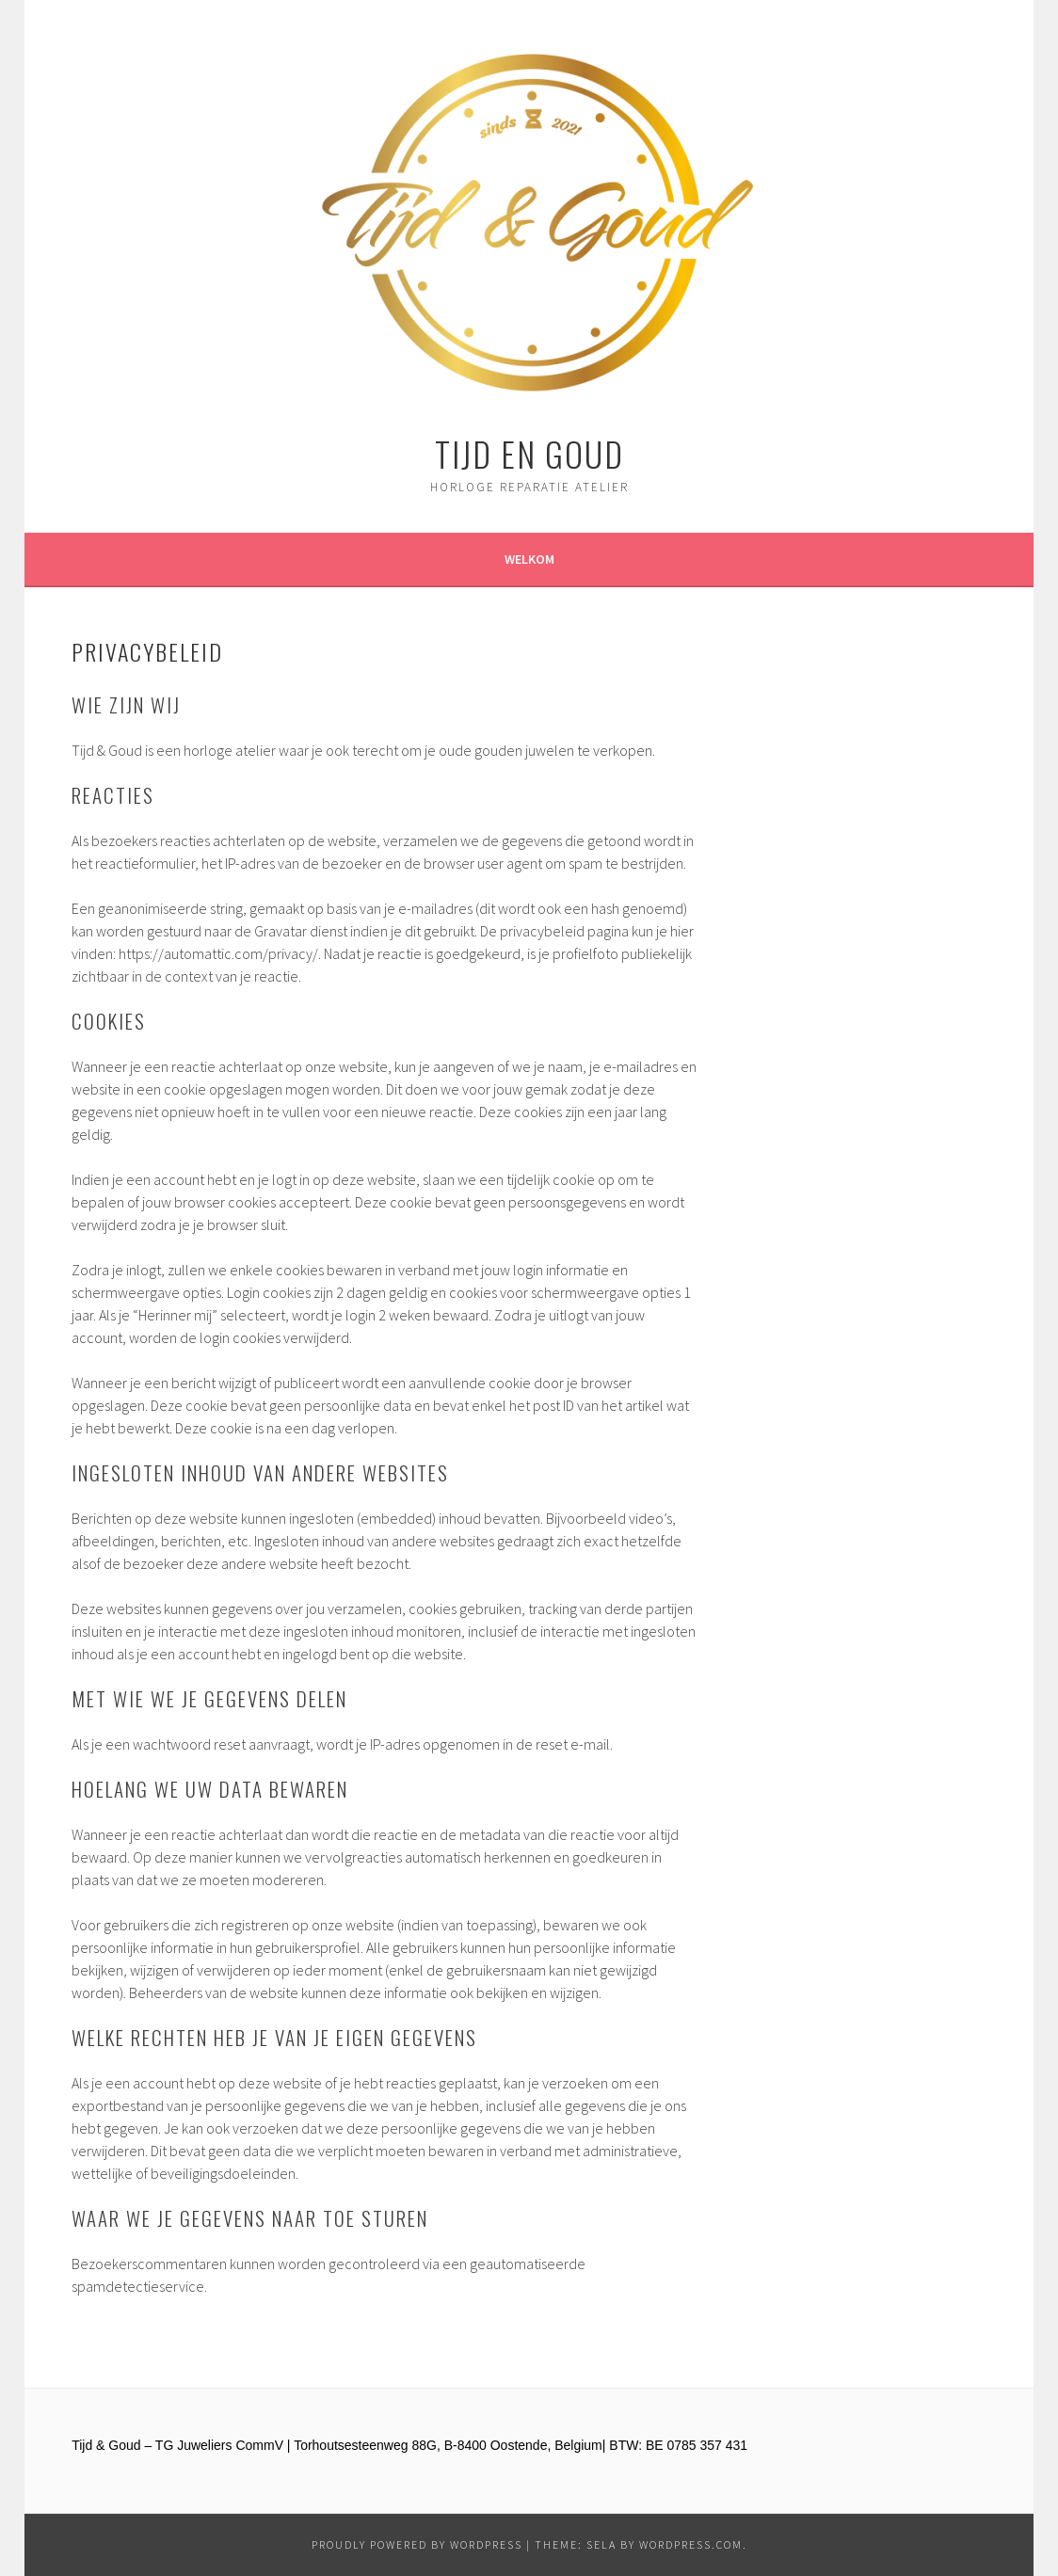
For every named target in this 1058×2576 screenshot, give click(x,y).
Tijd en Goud (529, 453)
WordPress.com (691, 2544)
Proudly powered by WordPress (417, 2544)
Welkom (529, 559)
